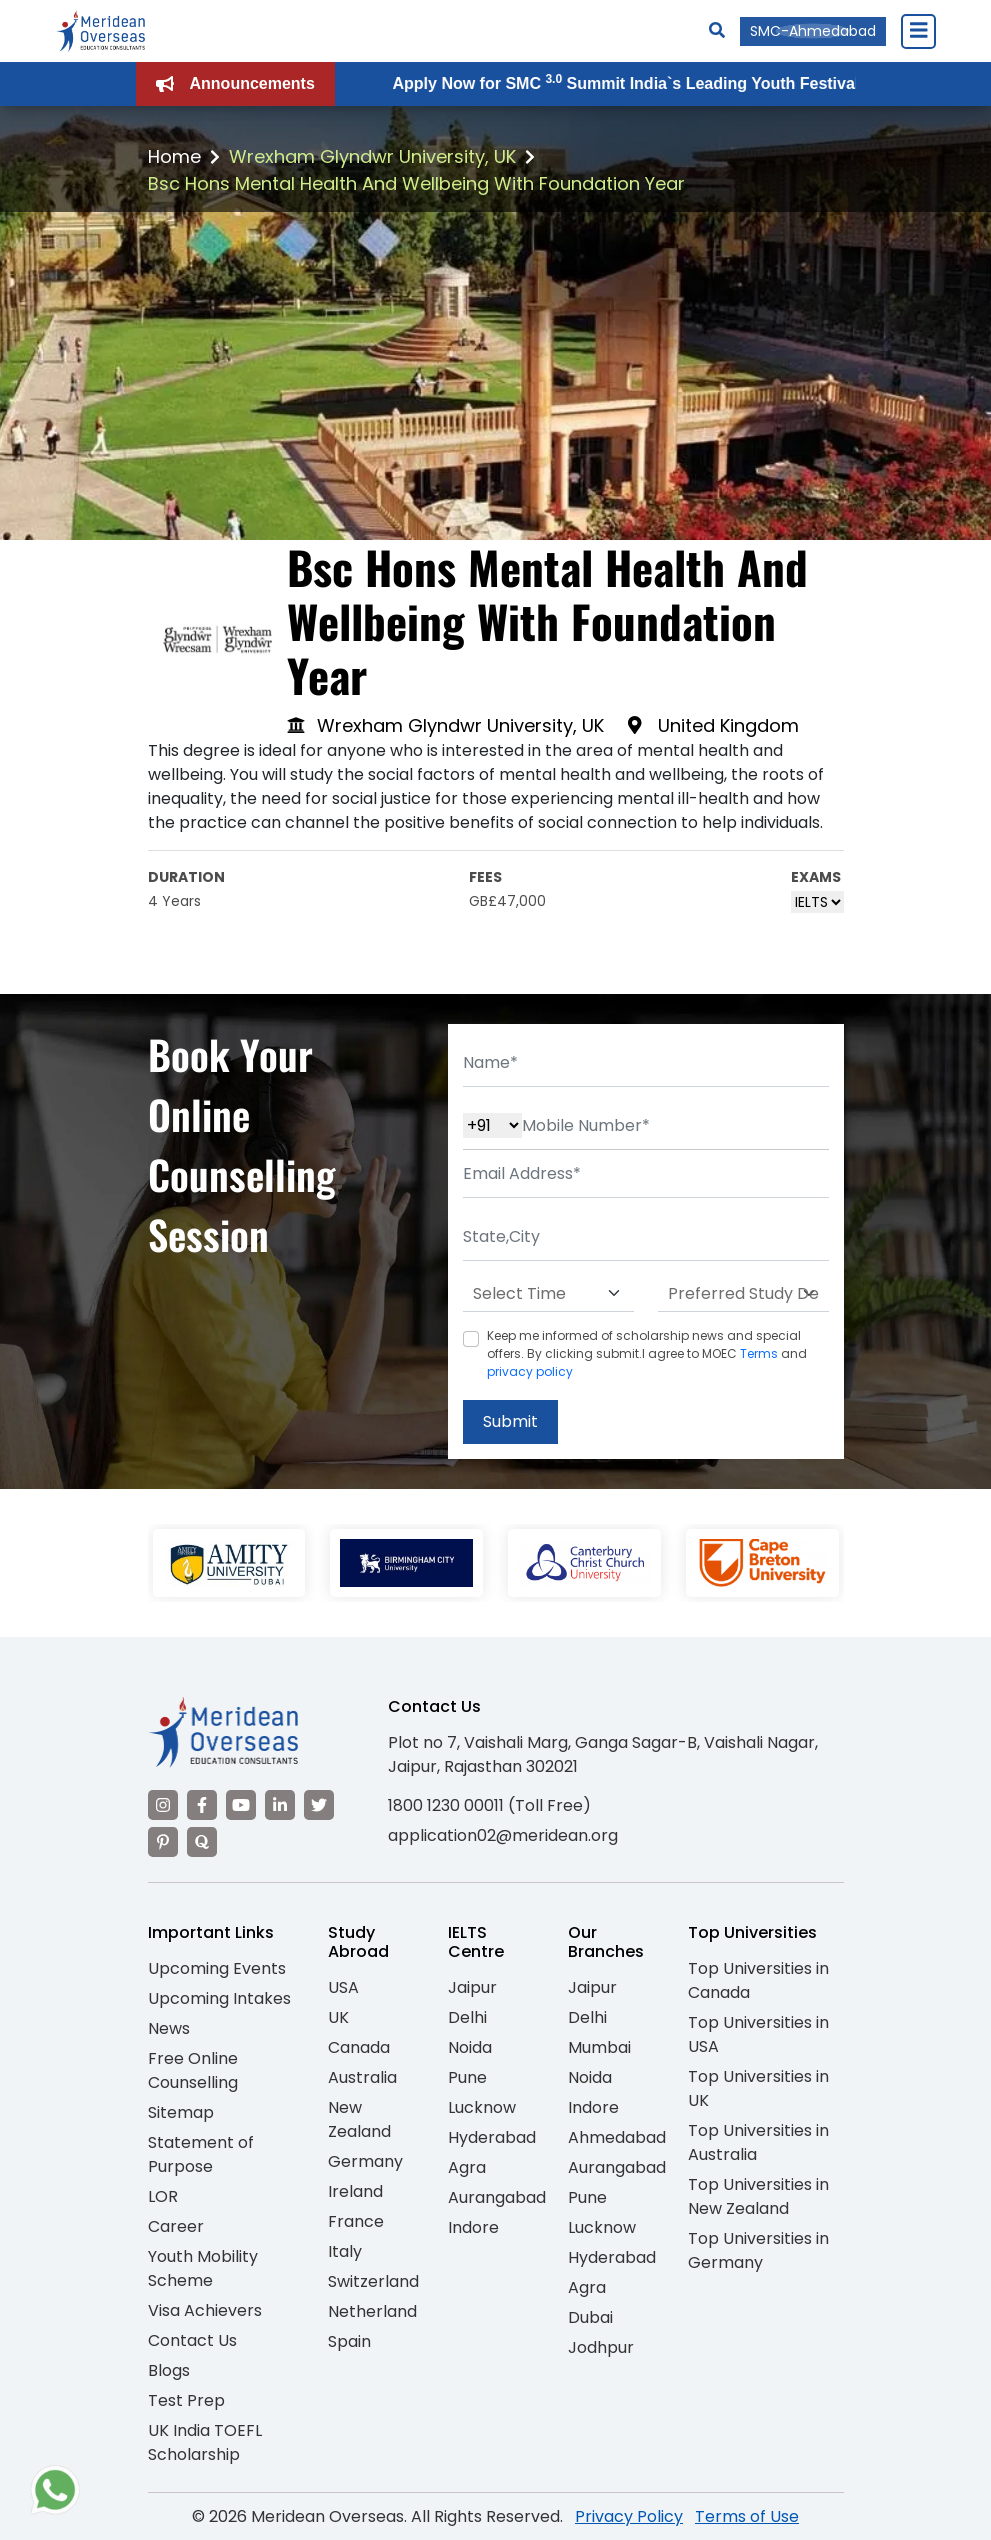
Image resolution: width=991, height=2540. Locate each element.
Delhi (467, 2017)
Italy (345, 2251)
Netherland (372, 2311)
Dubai (590, 2317)
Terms (759, 1353)
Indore (473, 2227)
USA (343, 1987)
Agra (467, 2167)
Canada (359, 2047)
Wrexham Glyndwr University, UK (372, 156)
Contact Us (192, 2340)
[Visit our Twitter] (319, 1805)
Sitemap (181, 2112)
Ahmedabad (617, 2137)
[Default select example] (548, 1294)
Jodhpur (601, 2347)
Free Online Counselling (193, 2070)
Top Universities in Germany (758, 2250)
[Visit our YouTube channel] (241, 1805)
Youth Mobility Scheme (203, 2268)
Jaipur (472, 1987)
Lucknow (482, 2107)
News (169, 2028)
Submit (510, 1421)
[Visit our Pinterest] (163, 1842)
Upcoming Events (217, 1968)
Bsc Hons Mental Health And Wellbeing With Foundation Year (416, 183)
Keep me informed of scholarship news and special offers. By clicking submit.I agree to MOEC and (647, 1353)
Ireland (355, 2191)
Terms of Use (747, 2516)
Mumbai (599, 2047)
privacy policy (530, 1371)
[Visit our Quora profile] (202, 1842)
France (356, 2221)
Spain (349, 2341)
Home (174, 156)
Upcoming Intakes (219, 1998)
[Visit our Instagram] (163, 1805)
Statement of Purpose (201, 2154)
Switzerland (373, 2281)
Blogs (169, 2370)
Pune (467, 2077)
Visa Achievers (205, 2310)
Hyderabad (492, 2137)
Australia (362, 2077)
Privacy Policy (629, 2516)
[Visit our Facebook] (202, 1805)
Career (176, 2226)
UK (338, 2017)
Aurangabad (497, 2197)
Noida (470, 2047)
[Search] (717, 30)
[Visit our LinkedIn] (280, 1805)
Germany (365, 2161)
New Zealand (359, 2119)
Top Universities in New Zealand (758, 2196)
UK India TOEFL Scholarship (205, 2442)
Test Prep (186, 2400)
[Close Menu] (918, 31)
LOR (163, 2196)
